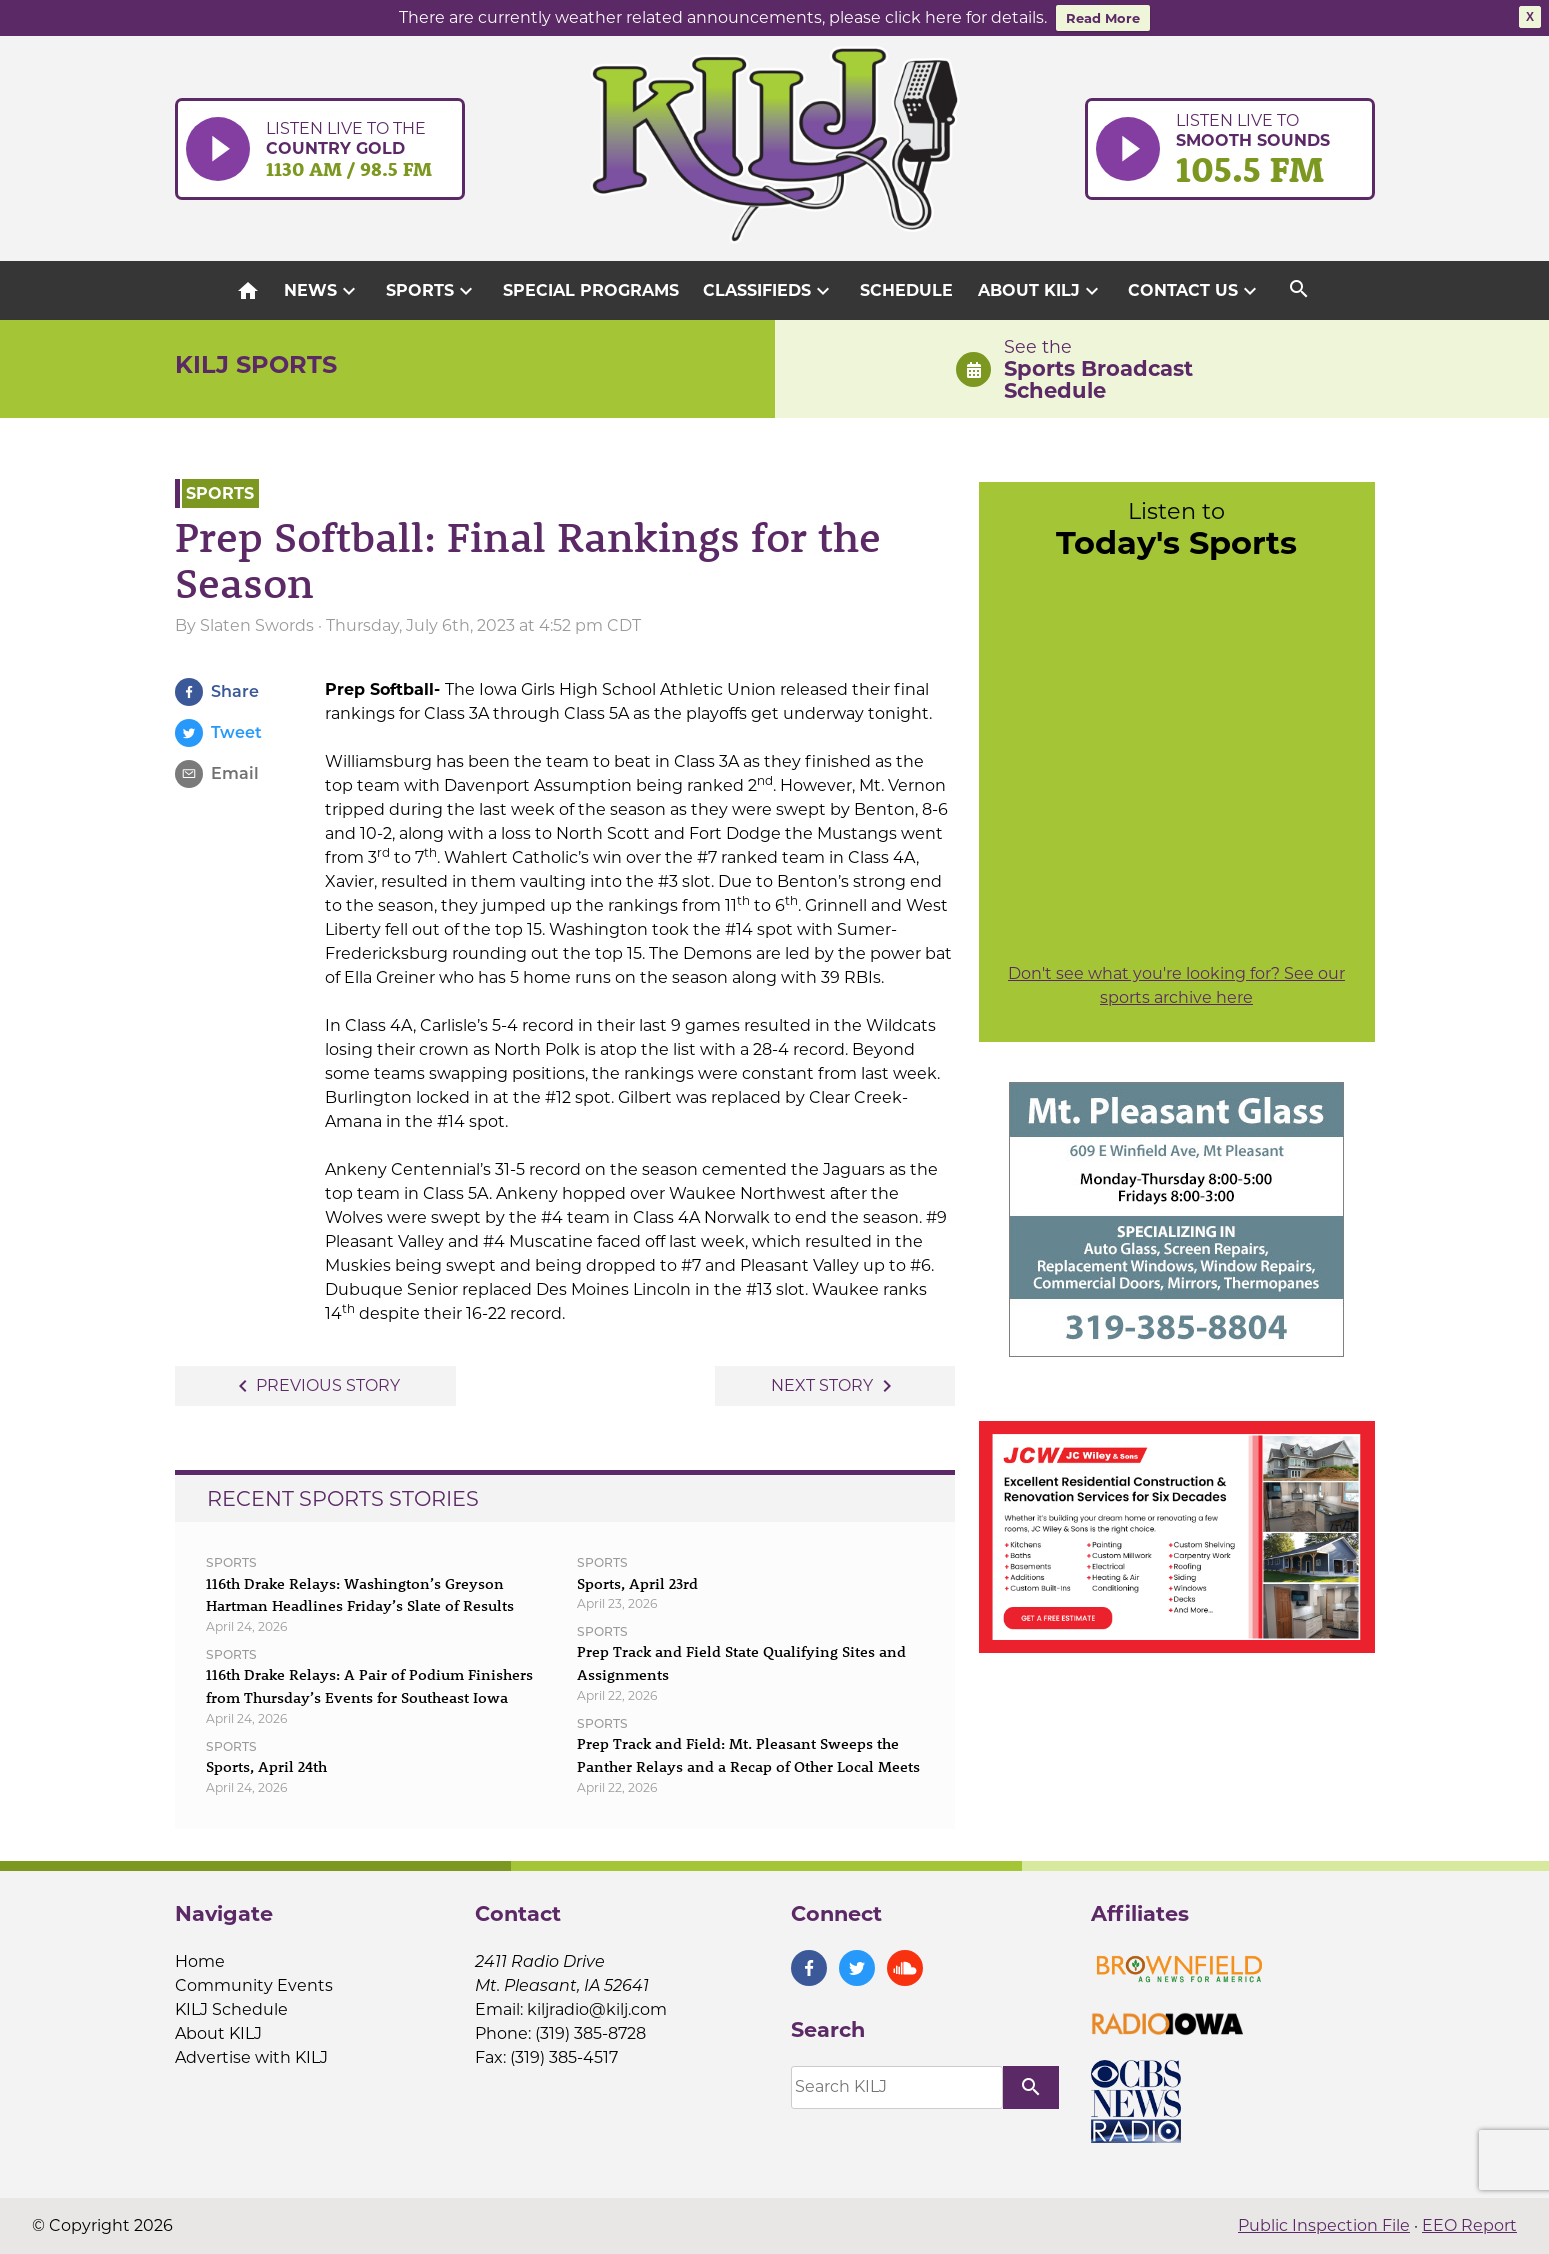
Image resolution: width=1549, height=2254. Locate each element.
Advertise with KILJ (251, 2057)
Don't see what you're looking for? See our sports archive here (1176, 985)
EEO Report (1469, 2225)
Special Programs (591, 290)
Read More (1103, 18)
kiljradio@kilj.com (597, 2009)
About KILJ (1041, 291)
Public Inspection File (1324, 2225)
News (322, 291)
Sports (432, 291)
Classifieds (769, 291)
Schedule (906, 290)
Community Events (254, 1985)
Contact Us (1195, 291)
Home (200, 1961)
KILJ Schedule (231, 2009)
